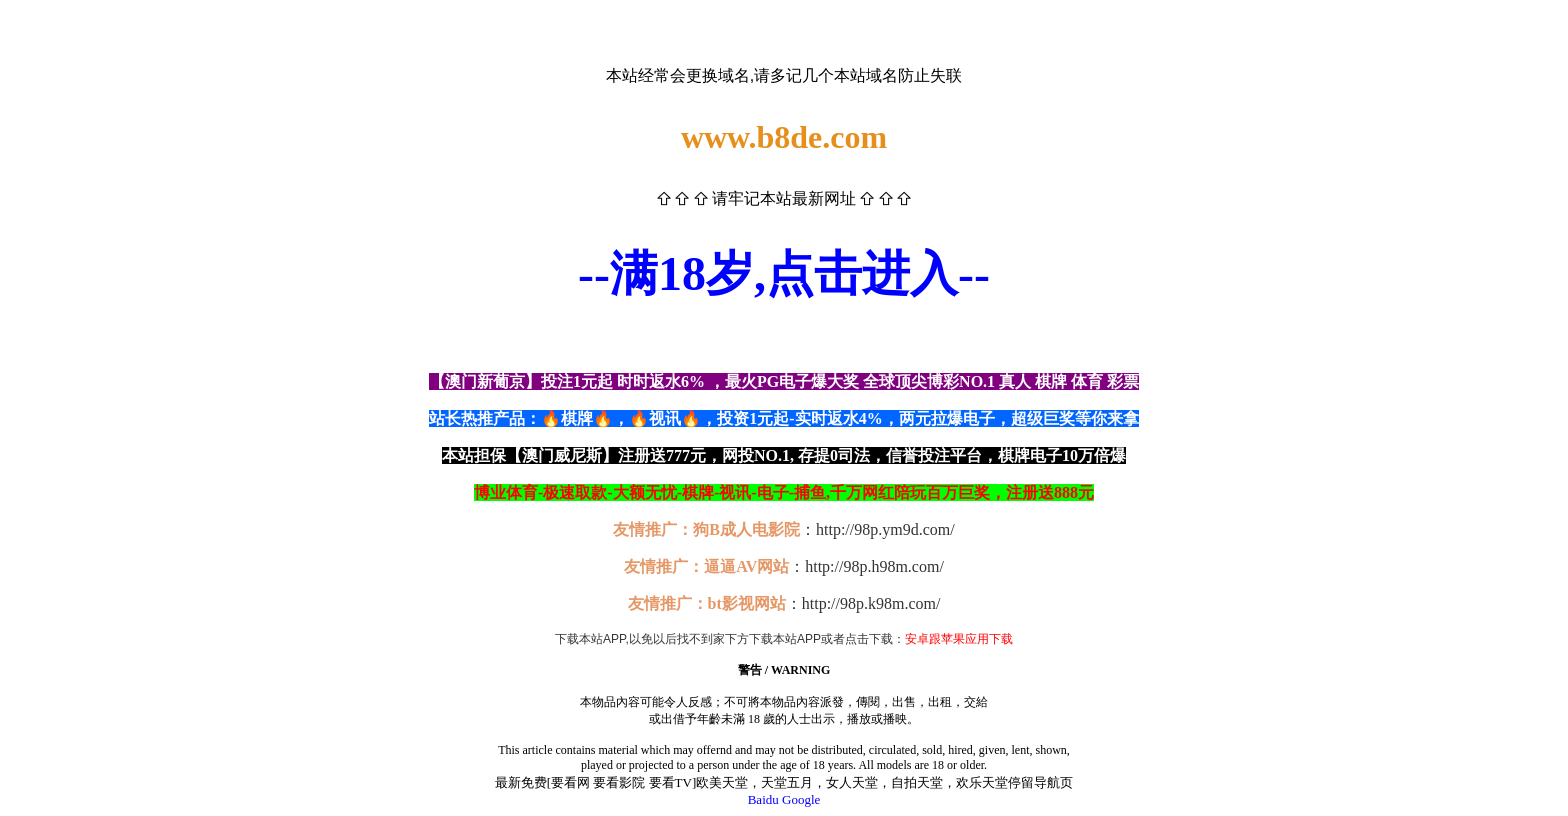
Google (801, 799)
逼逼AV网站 (746, 566)
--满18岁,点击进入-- (784, 273)
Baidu (763, 799)
